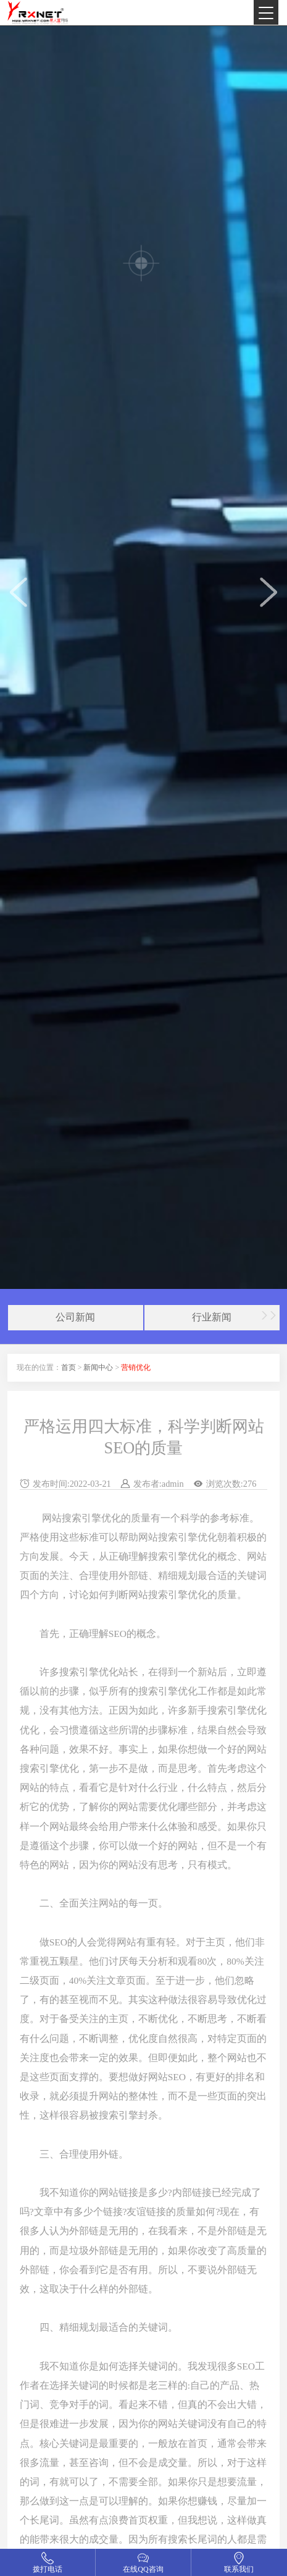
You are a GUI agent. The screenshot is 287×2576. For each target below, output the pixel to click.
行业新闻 (211, 1317)
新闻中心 (98, 1367)
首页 (68, 1367)
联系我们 (239, 2569)
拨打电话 (47, 2569)
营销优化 (136, 1367)
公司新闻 (75, 1317)
